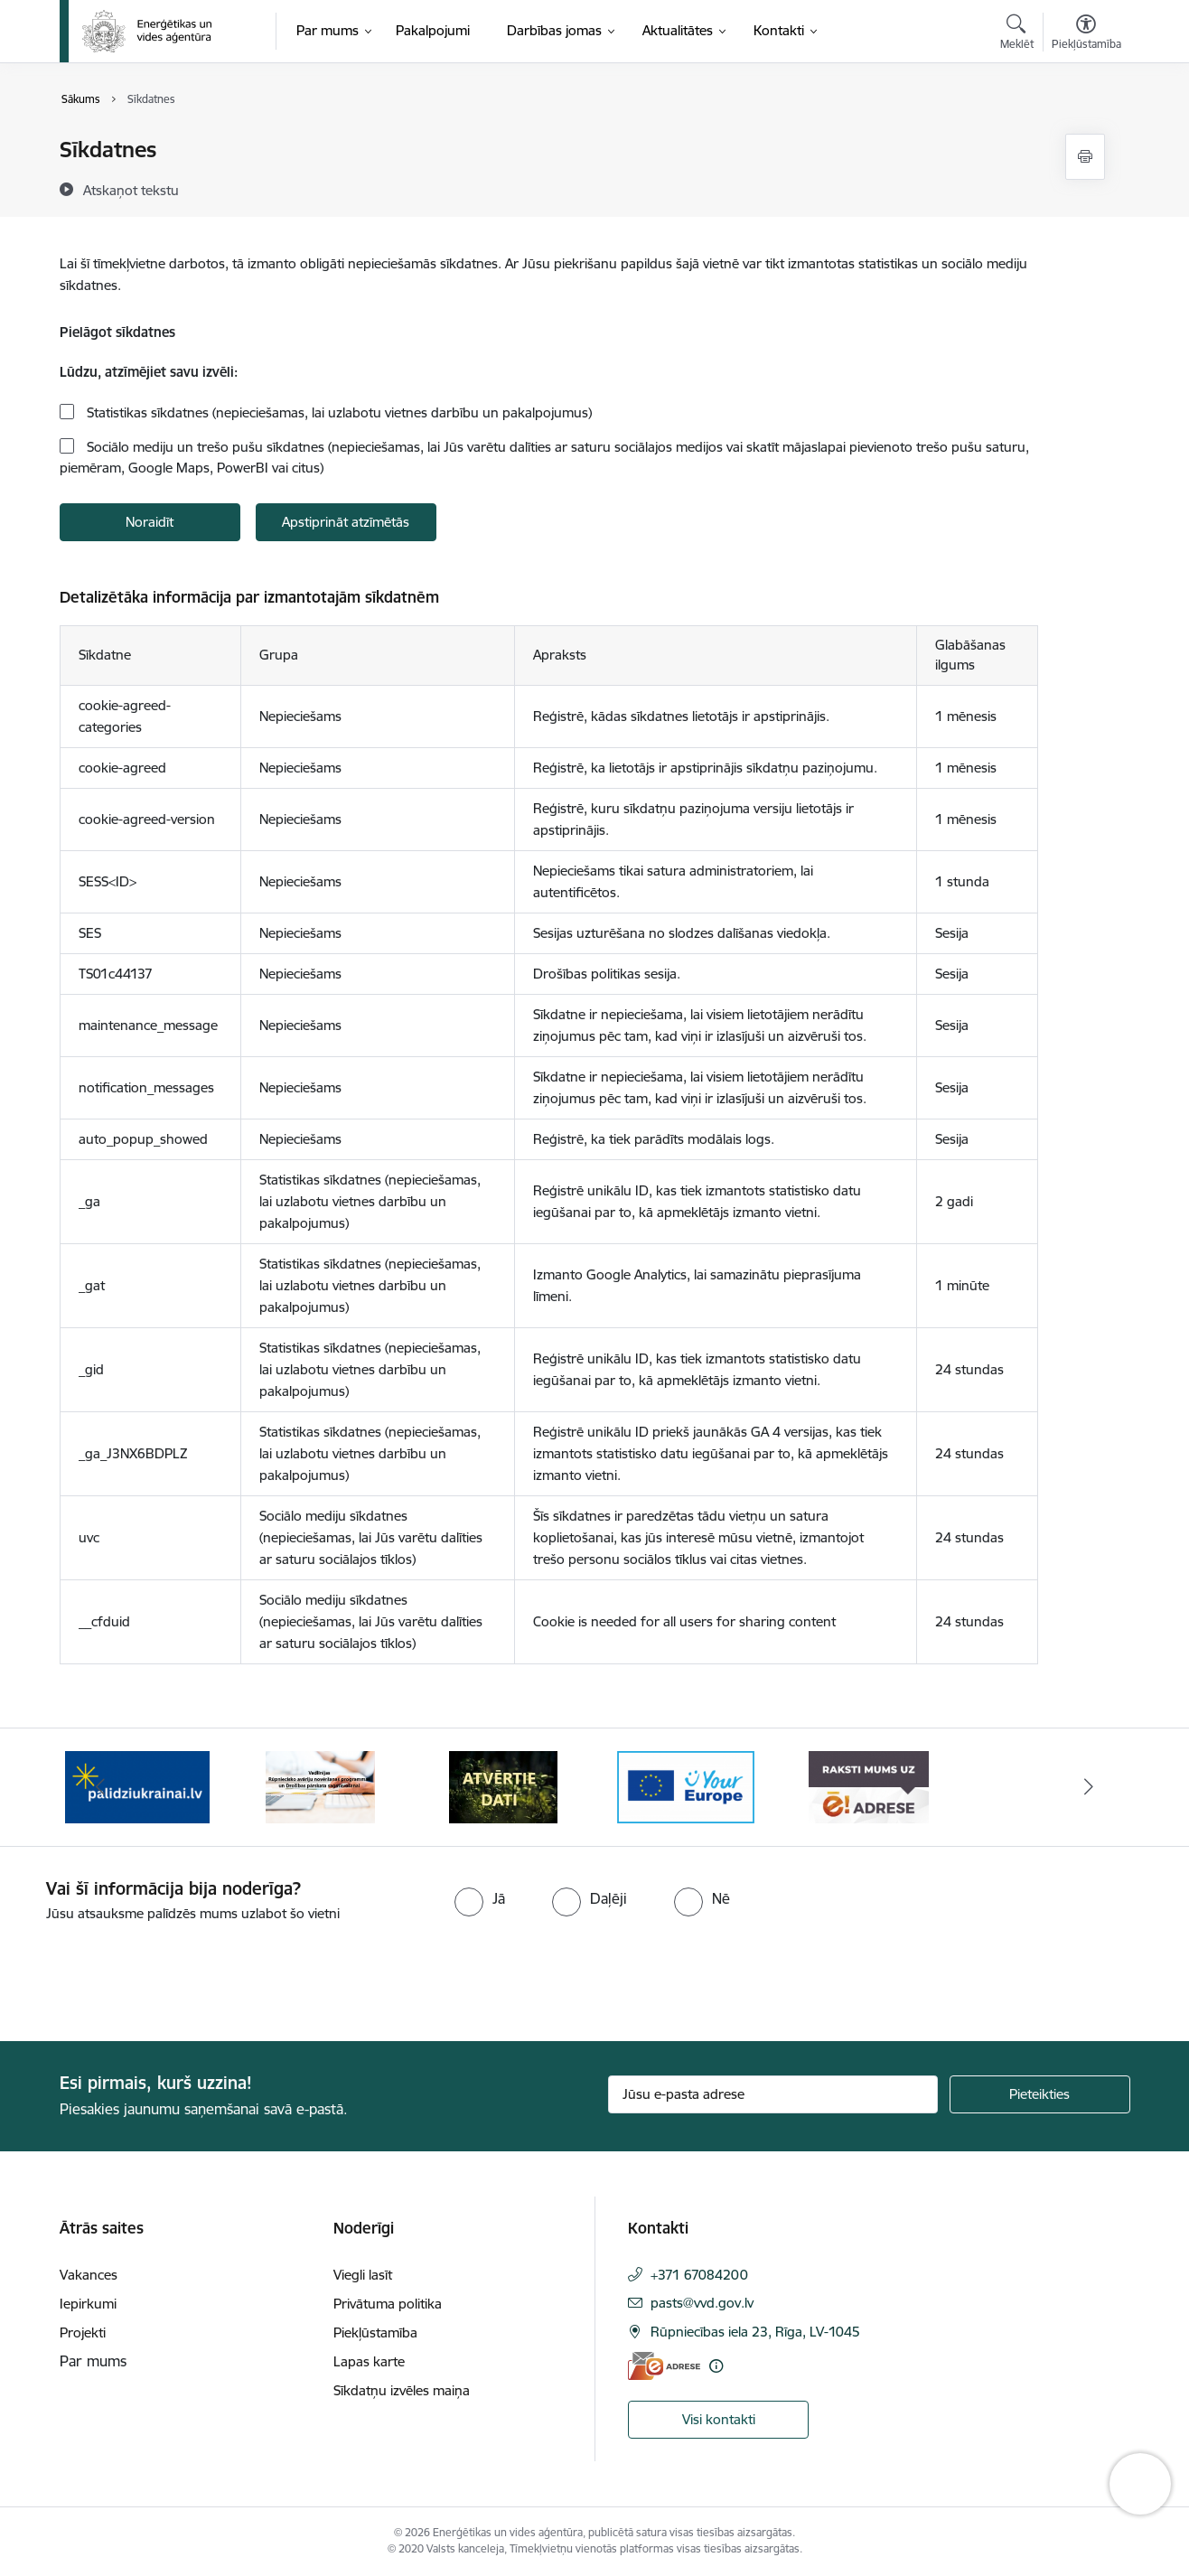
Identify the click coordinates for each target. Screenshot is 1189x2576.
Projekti (83, 2332)
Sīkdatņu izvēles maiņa (401, 2390)
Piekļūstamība (375, 2332)
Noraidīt (149, 521)
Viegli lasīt (362, 2274)
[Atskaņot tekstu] (131, 190)
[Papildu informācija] (716, 2366)
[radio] (479, 1898)
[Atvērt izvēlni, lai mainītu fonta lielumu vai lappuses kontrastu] (1086, 34)
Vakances (88, 2274)
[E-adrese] (664, 2366)
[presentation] (151, 1974)
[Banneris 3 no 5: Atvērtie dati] (503, 1785)
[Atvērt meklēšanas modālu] (1017, 34)
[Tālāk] (1089, 1787)
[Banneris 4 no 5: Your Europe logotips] (685, 1785)
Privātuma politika (387, 2303)
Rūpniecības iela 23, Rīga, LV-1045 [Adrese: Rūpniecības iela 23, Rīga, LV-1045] (755, 2331)
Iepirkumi (88, 2303)
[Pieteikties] (1040, 2094)
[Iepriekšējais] (101, 1787)
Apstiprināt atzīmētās (345, 521)
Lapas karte (369, 2361)
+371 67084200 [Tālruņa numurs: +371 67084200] (699, 2274)
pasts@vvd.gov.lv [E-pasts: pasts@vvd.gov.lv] (702, 2302)
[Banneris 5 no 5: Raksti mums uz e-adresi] (869, 1785)
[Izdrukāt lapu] (1085, 157)
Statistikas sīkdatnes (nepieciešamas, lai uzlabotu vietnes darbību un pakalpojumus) (337, 412)
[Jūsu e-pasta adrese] (773, 2094)
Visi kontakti (718, 2419)
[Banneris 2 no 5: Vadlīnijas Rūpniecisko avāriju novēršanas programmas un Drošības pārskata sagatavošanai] (320, 1785)
